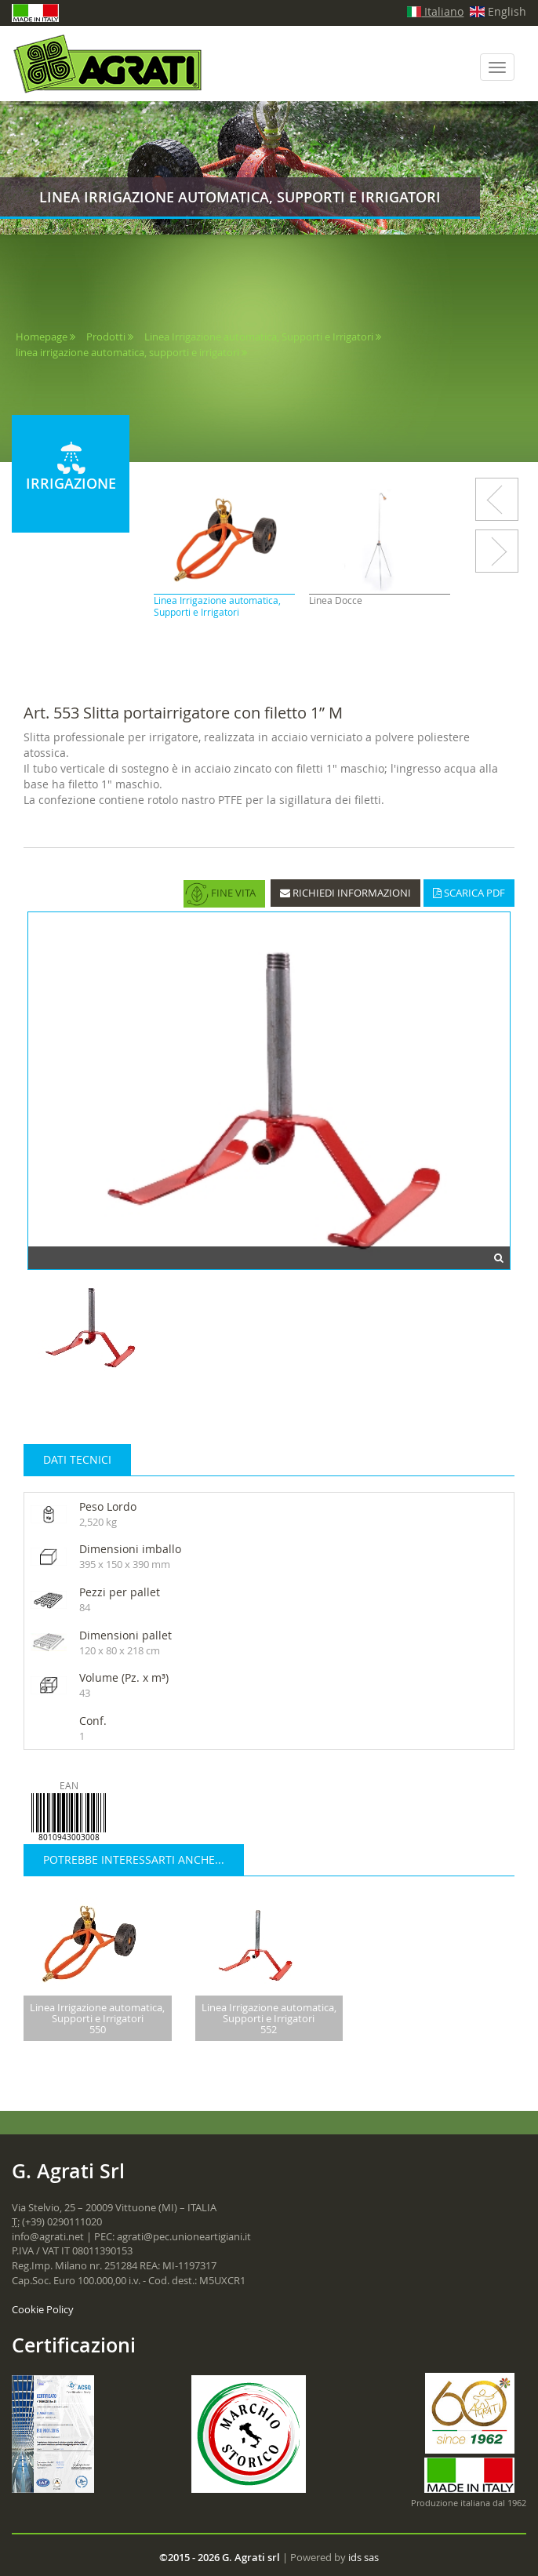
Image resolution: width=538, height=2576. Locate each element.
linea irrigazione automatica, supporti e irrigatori (129, 352)
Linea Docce (335, 600)
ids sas (363, 2557)
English (498, 11)
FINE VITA (220, 894)
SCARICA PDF (469, 893)
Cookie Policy (43, 2309)
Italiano (435, 11)
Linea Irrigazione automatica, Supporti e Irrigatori (258, 336)
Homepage (41, 336)
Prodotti (105, 336)
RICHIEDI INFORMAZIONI (345, 893)
